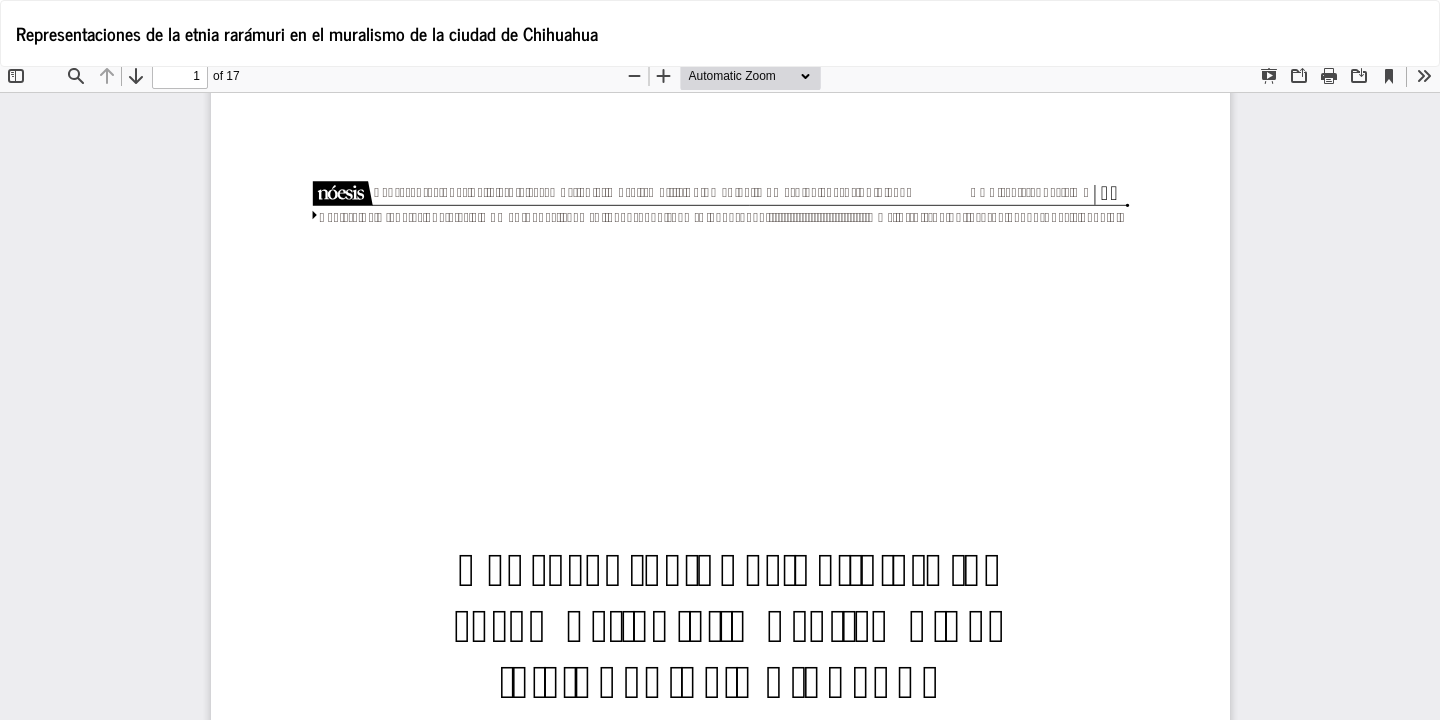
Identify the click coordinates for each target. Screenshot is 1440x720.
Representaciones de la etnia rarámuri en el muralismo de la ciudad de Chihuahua (307, 33)
